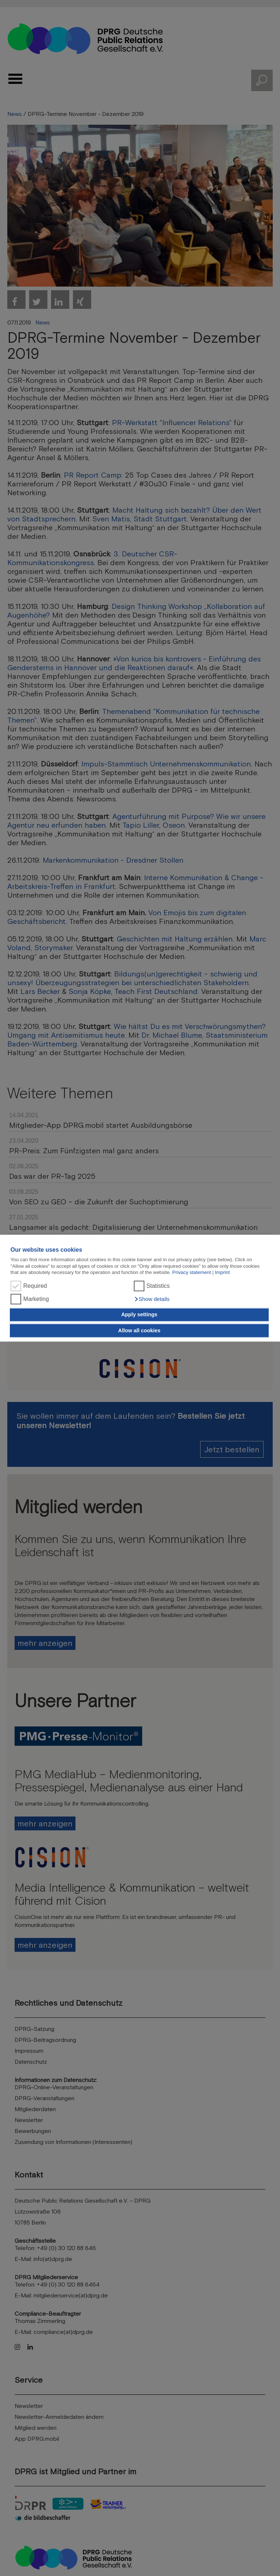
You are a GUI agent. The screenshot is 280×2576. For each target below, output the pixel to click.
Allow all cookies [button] (139, 1330)
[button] (152, 1299)
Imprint (222, 1272)
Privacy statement (191, 1272)
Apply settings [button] (139, 1315)
